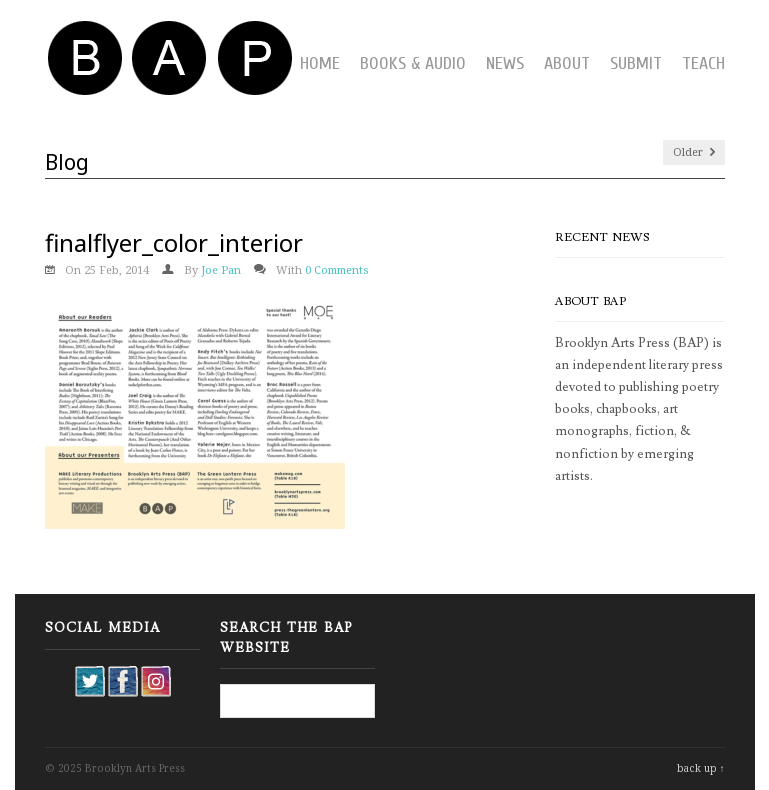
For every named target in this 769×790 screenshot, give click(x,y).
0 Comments (337, 270)
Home (320, 63)
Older (694, 152)
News (505, 63)
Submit (636, 63)
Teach (703, 63)
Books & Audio (413, 63)
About (567, 63)
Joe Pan (221, 270)
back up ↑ (701, 768)
